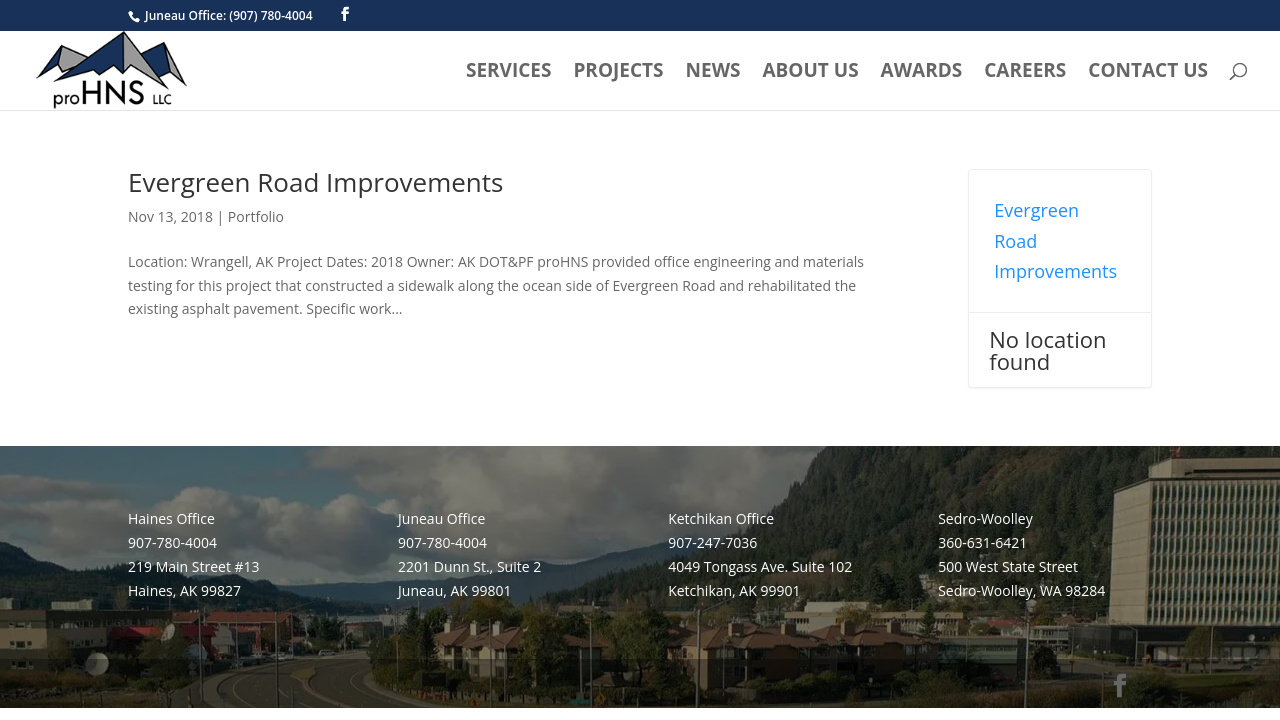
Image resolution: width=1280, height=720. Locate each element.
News (713, 73)
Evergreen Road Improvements (315, 182)
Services (509, 73)
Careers (1025, 73)
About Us (810, 73)
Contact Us (1148, 73)
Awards (922, 73)
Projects (618, 73)
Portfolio (256, 216)
